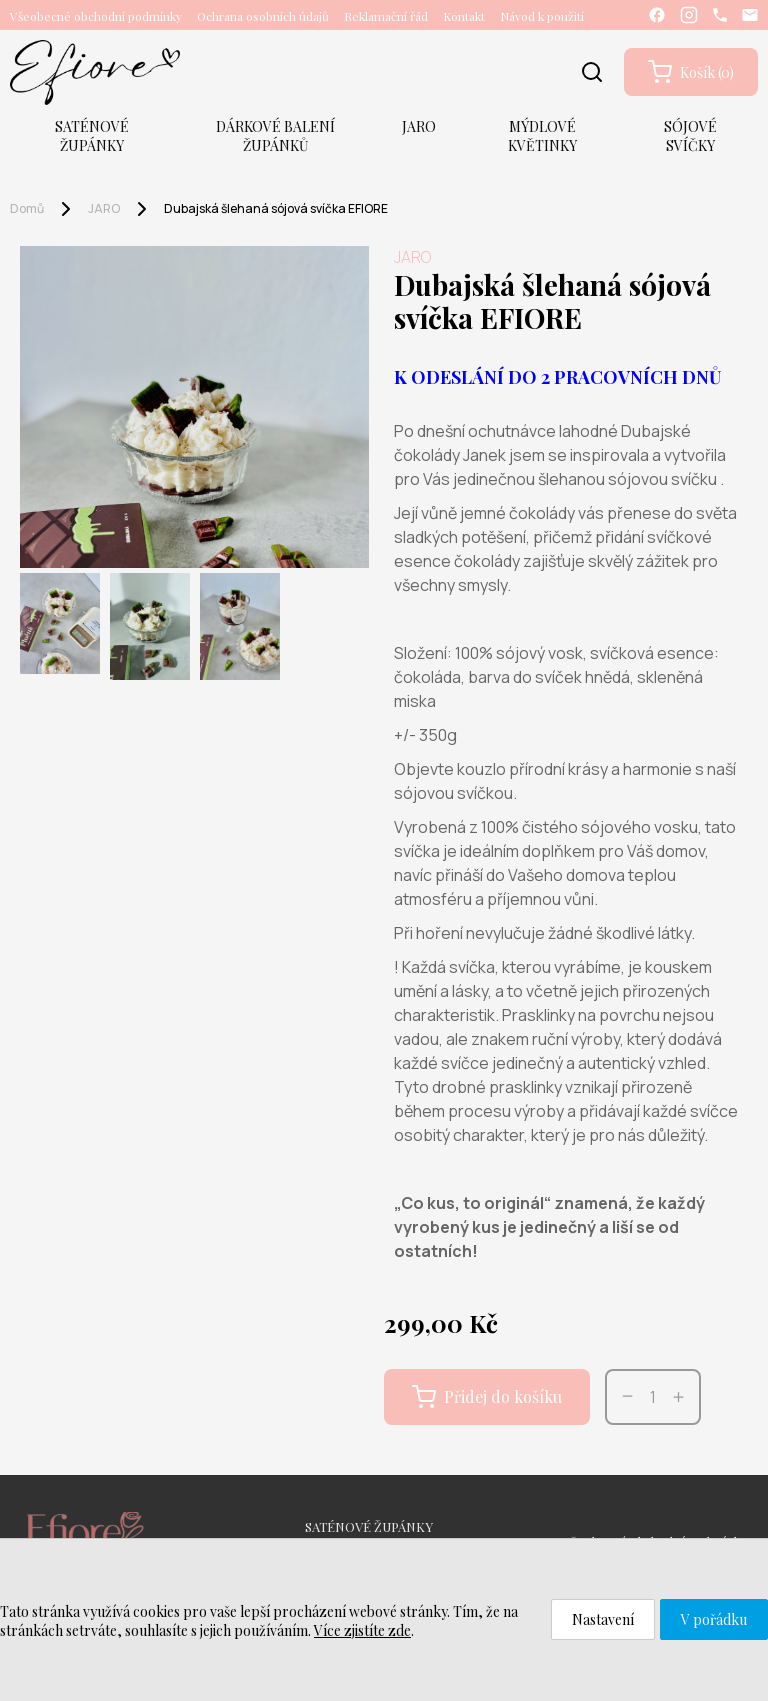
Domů (27, 208)
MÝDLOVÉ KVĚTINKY (542, 136)
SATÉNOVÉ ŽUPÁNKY (92, 136)
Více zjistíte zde (362, 1630)
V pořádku (714, 1619)
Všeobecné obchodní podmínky (96, 16)
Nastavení (603, 1619)
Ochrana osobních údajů (263, 16)
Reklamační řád (386, 16)
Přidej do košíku (487, 1397)
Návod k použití (542, 16)
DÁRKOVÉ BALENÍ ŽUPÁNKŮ (275, 136)
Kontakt (464, 16)
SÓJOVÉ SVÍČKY (690, 136)
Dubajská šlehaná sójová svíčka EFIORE (276, 208)
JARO (419, 126)
